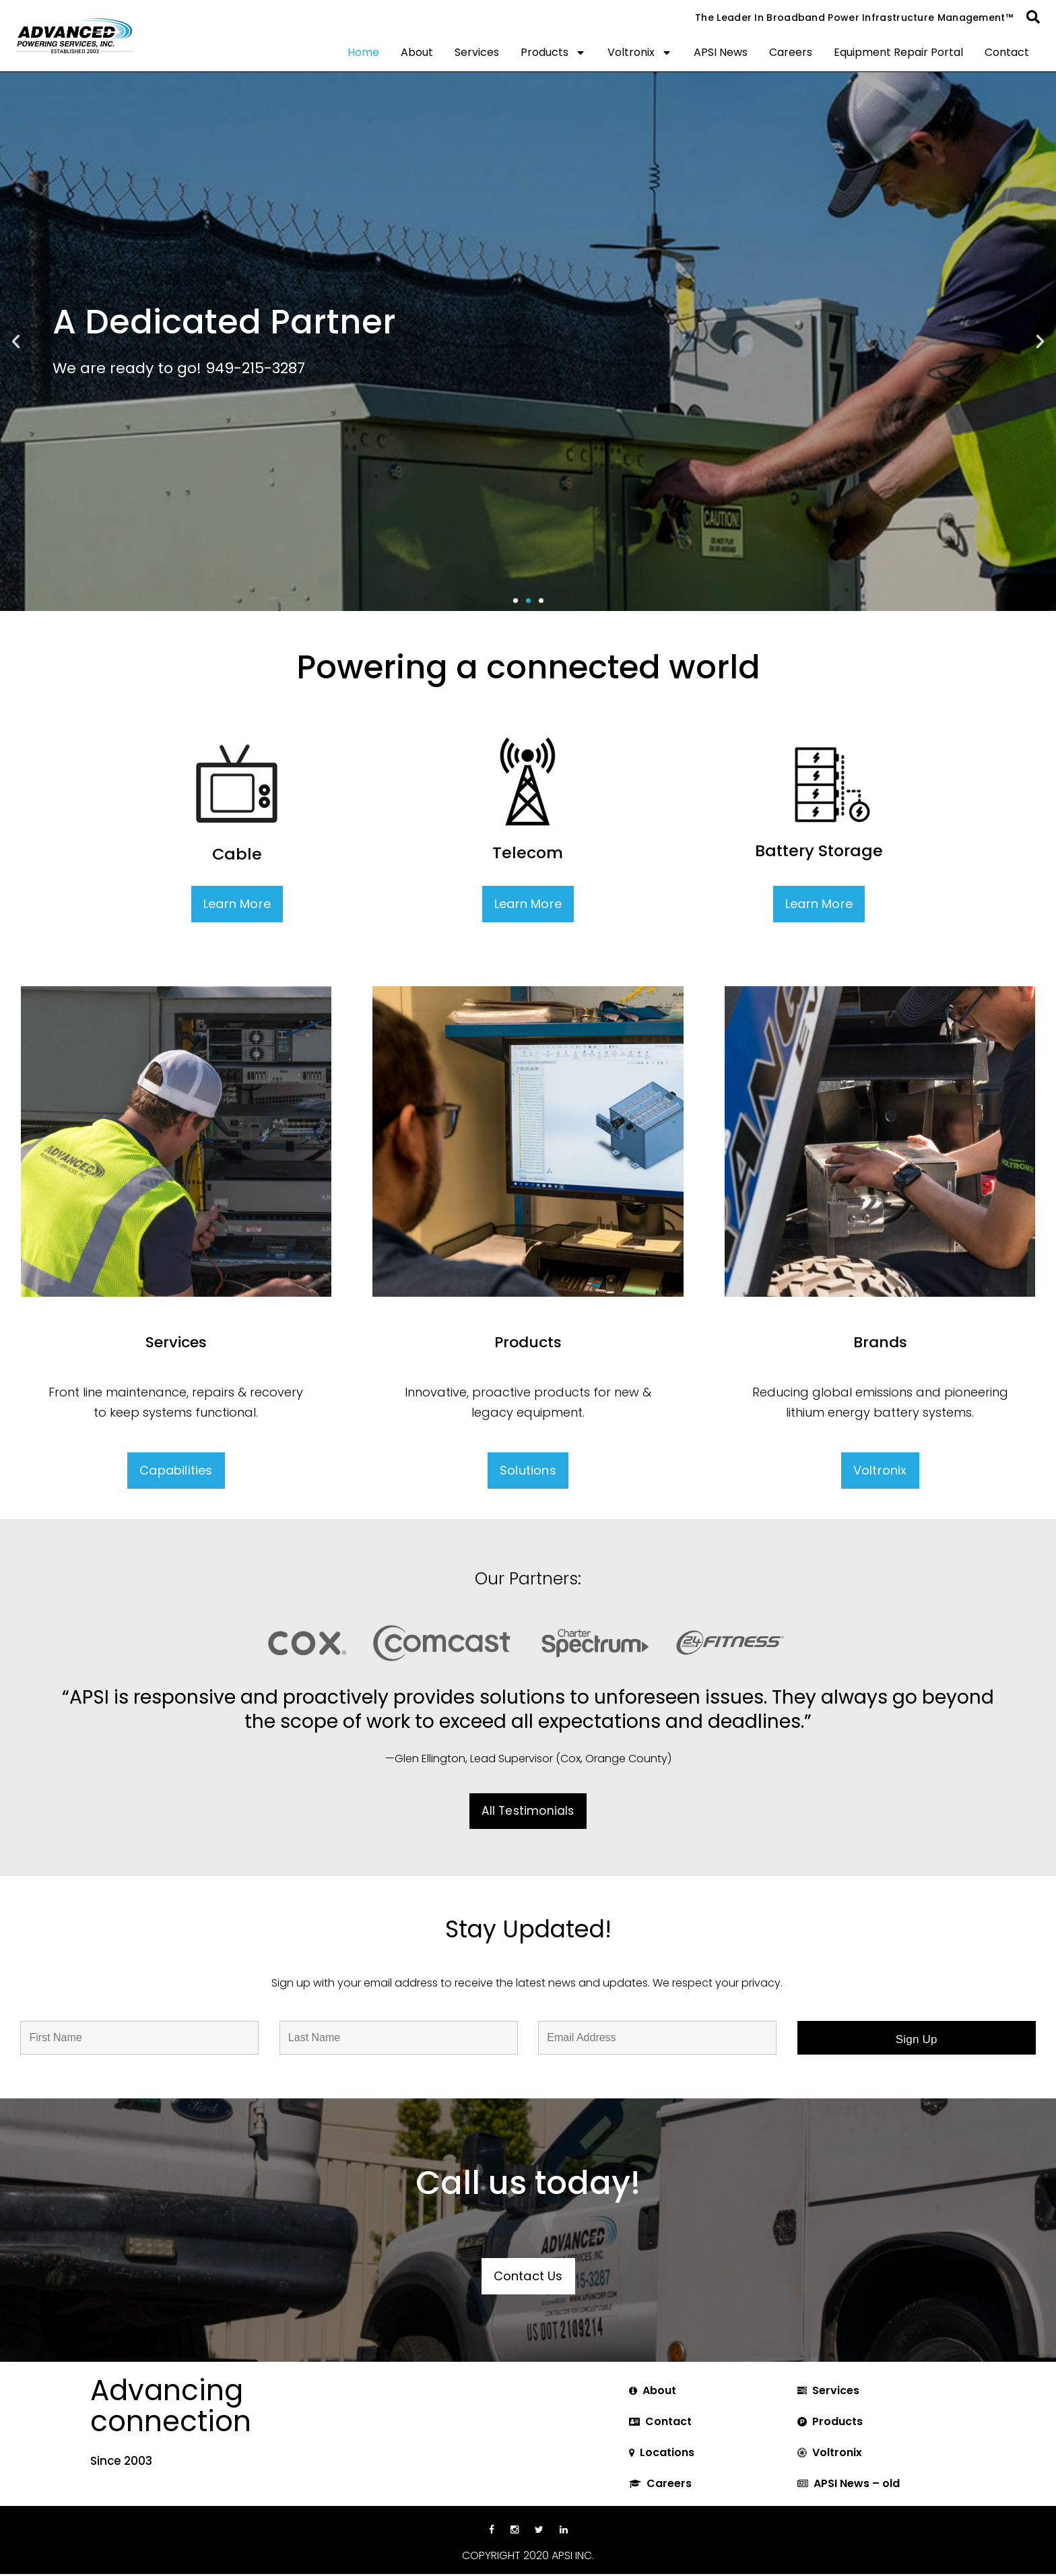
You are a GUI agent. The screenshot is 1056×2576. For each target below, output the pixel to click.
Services (477, 52)
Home (363, 52)
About (417, 52)
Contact (1007, 52)
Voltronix (639, 52)
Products (553, 52)
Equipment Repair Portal (898, 52)
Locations (667, 2452)
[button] (1033, 17)
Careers (790, 52)
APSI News (721, 52)
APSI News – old (857, 2483)
